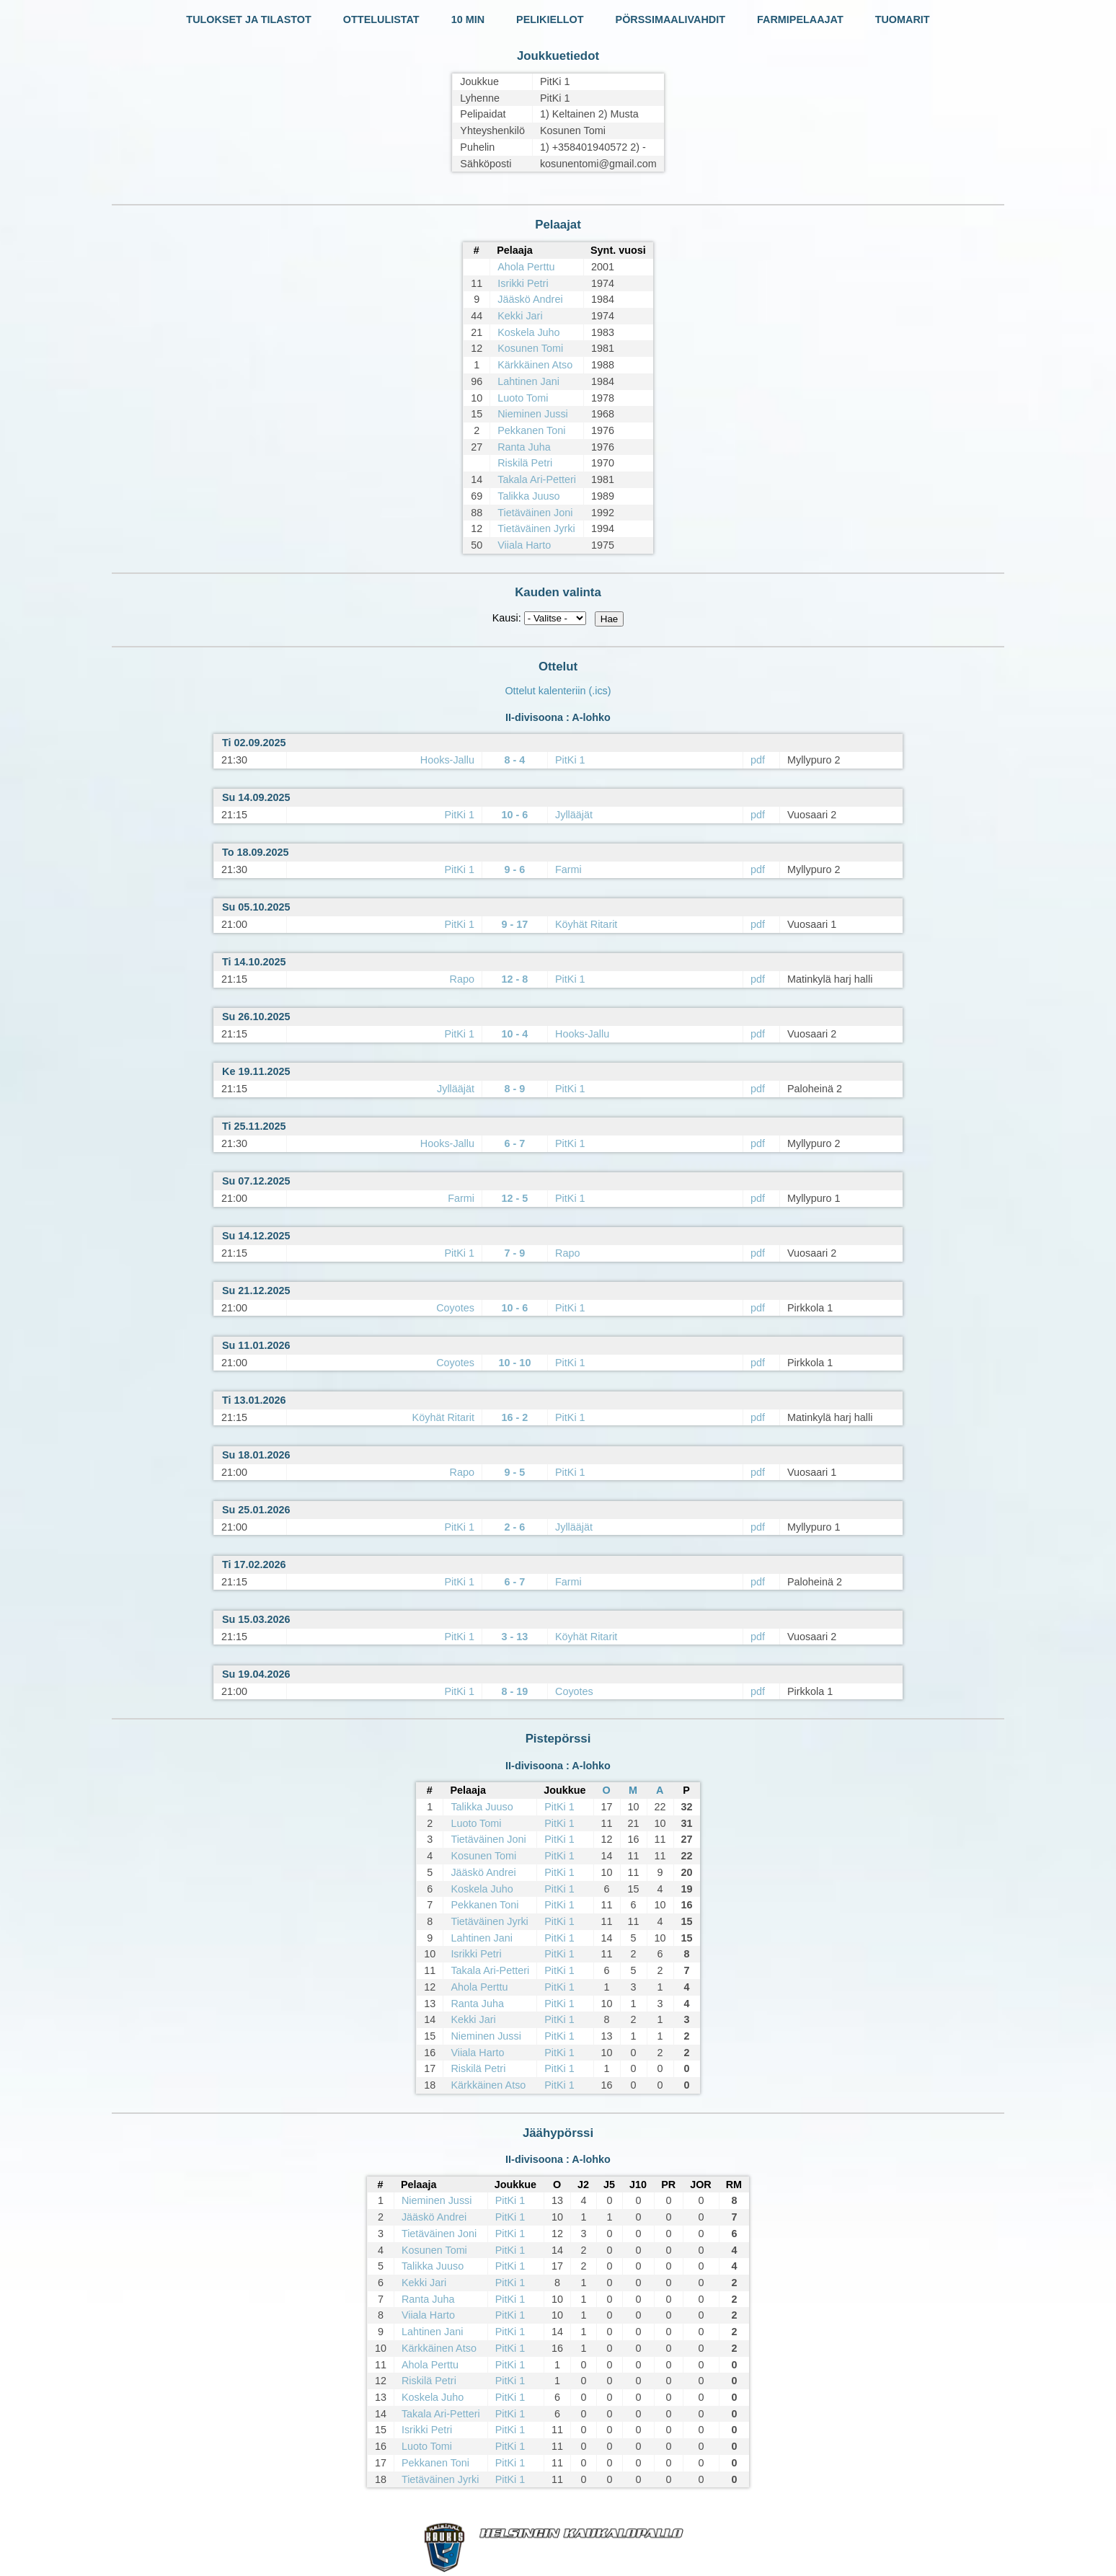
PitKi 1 (570, 760)
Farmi (568, 869)
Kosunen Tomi (530, 348)
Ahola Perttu (525, 267)
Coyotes (455, 1308)
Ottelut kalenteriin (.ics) (558, 690)
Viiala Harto (524, 545)
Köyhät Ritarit (586, 924)
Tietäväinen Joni (534, 512)
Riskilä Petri (524, 463)
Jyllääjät (574, 814)
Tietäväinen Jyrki (536, 528)
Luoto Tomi (522, 398)
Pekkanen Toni (531, 430)
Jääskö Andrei (529, 299)
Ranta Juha (524, 447)
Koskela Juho (528, 332)
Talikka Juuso (528, 496)
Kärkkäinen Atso (534, 365)
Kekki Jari (519, 316)
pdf (757, 760)
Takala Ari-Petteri (536, 479)
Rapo (462, 979)
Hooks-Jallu (447, 760)
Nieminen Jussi (532, 414)
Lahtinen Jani (528, 381)
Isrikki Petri (522, 283)
